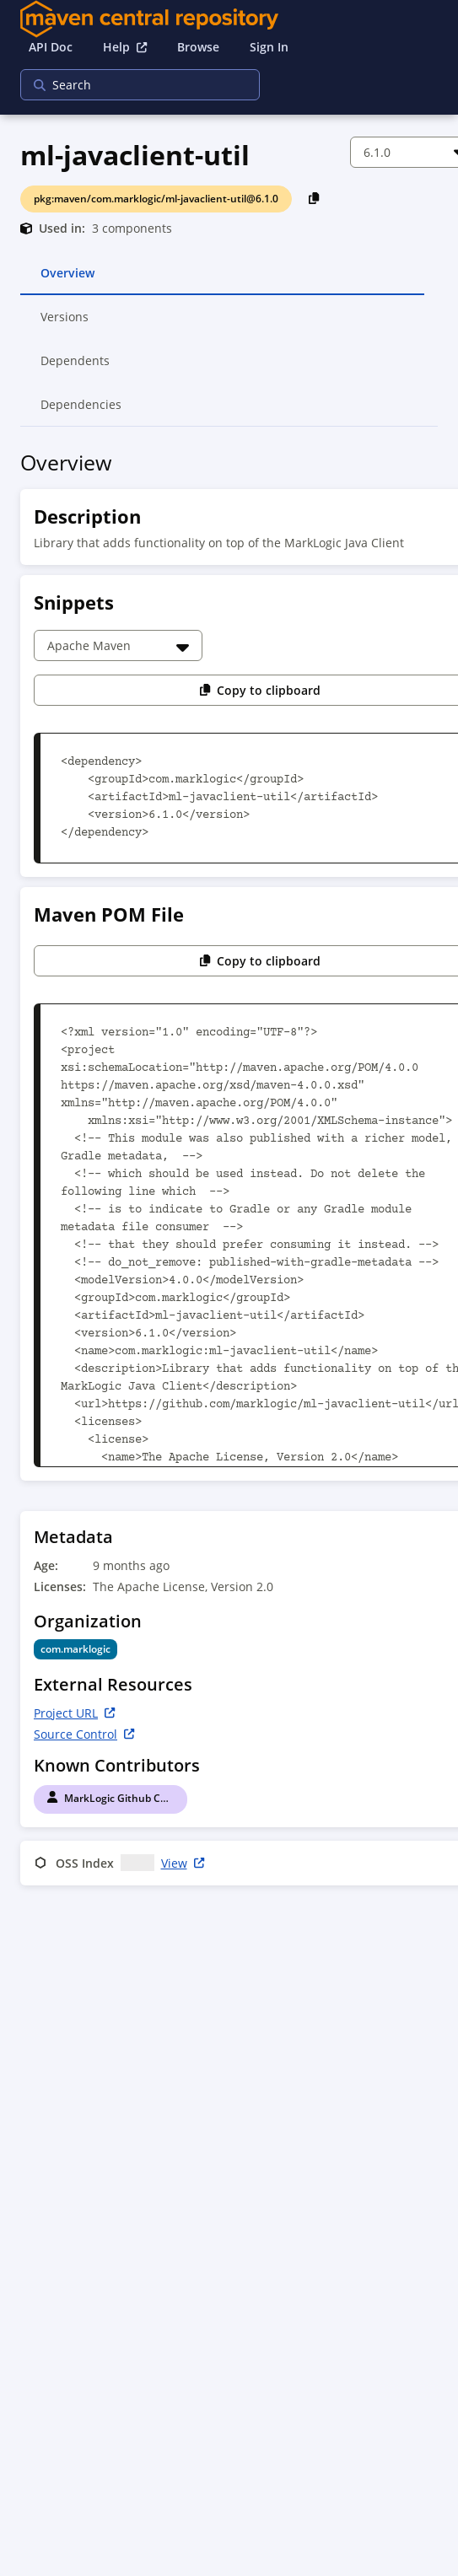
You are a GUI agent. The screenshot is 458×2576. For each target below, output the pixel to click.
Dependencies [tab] (80, 411)
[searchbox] (129, 85)
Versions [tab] (65, 324)
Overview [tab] (67, 280)
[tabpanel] (229, 1171)
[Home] (229, 19)
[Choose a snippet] (118, 645)
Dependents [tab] (75, 367)
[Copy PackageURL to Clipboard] (314, 197)
